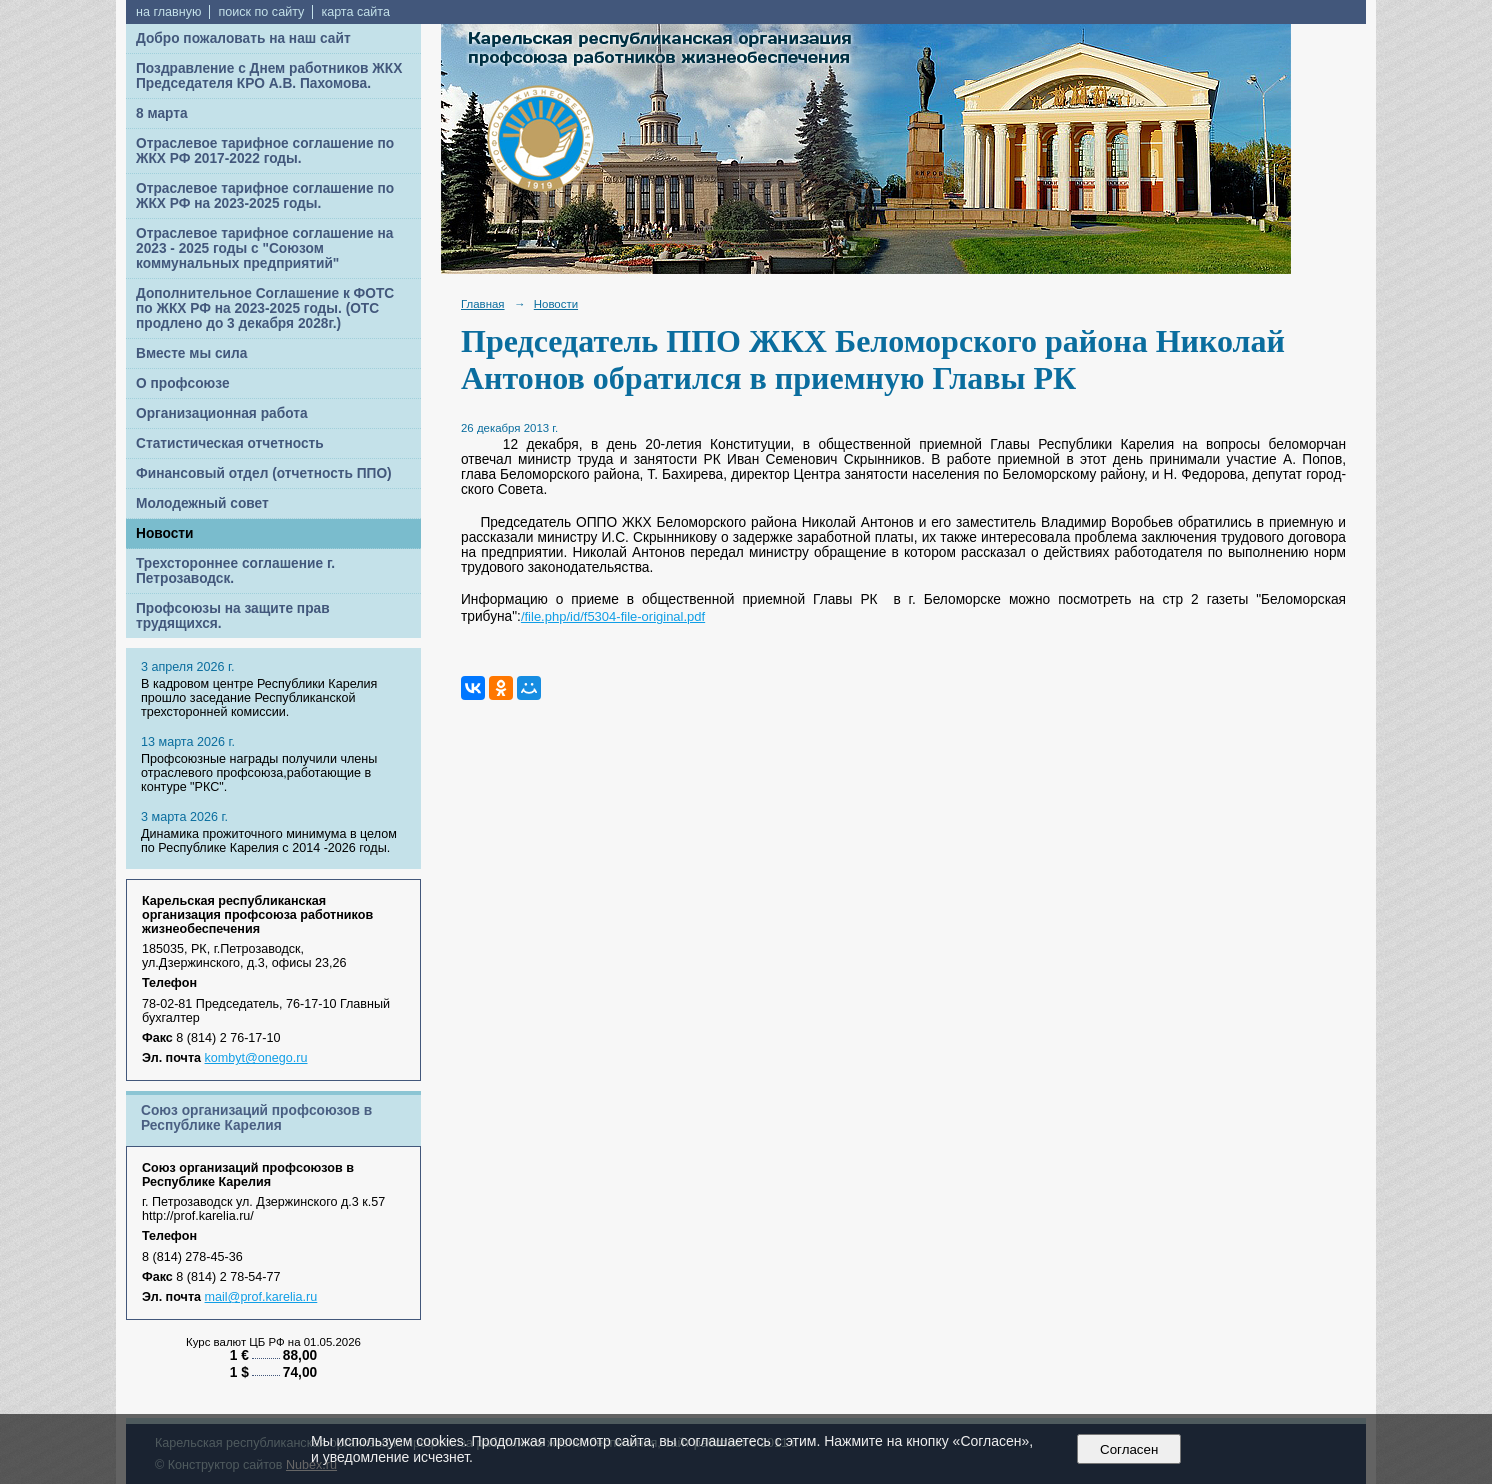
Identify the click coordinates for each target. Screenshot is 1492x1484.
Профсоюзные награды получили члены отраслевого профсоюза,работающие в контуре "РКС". (259, 773)
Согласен (1129, 1449)
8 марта (162, 113)
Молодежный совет (202, 503)
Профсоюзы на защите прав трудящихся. (233, 616)
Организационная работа (222, 413)
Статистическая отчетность (230, 443)
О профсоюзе (183, 383)
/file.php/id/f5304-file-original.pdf (613, 616)
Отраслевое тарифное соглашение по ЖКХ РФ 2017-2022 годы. (265, 151)
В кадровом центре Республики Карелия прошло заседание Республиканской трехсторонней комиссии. (259, 698)
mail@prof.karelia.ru (261, 1297)
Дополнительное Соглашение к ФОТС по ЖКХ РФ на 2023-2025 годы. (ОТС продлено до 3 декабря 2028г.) (265, 308)
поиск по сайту (261, 12)
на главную (168, 12)
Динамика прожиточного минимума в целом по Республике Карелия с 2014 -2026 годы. (269, 841)
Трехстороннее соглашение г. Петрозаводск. (235, 571)
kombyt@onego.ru (256, 1058)
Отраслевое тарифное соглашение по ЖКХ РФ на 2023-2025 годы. (265, 196)
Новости (165, 533)
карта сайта (355, 12)
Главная (483, 304)
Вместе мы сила (191, 353)
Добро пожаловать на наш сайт (243, 38)
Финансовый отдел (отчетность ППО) (264, 473)
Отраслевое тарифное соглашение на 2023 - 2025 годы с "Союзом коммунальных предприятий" (264, 248)
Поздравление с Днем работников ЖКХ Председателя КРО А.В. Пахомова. (269, 76)
